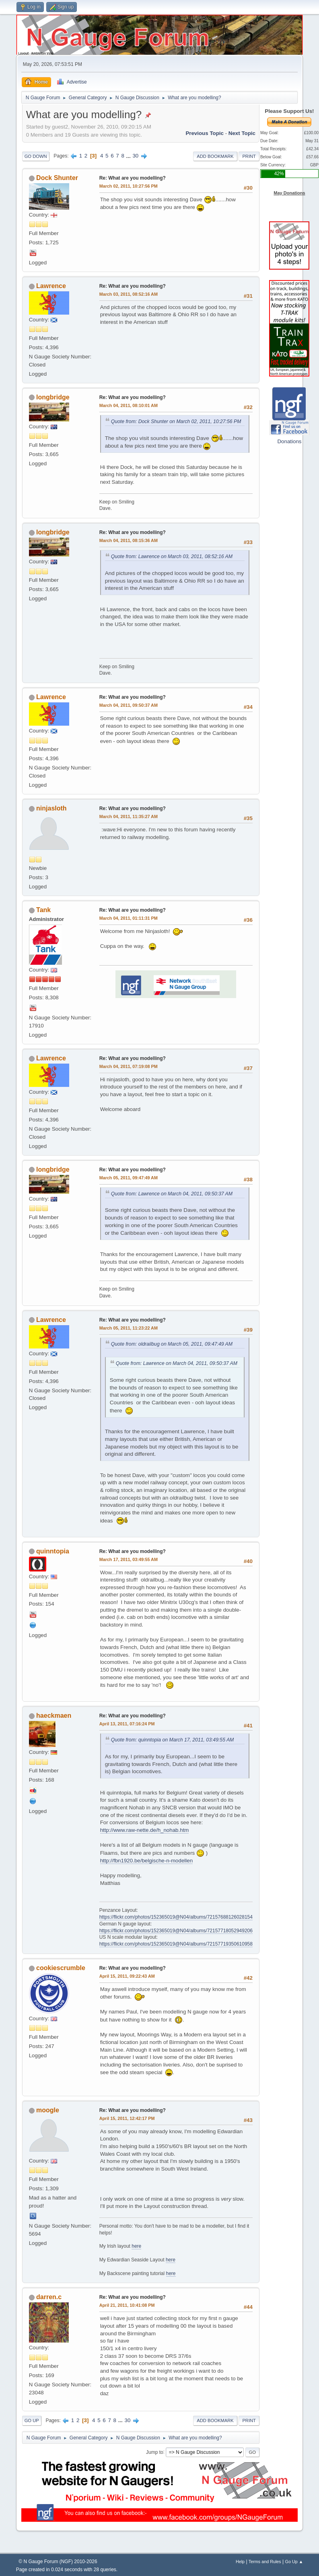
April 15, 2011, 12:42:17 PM (127, 2118)
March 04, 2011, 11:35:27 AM (128, 816)
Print (249, 156)
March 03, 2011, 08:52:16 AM (128, 294)
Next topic (241, 133)
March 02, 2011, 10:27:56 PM (128, 186)
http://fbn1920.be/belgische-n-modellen (146, 1861)
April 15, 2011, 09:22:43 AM (127, 1976)
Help (240, 2561)
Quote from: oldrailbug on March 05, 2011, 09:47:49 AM (172, 1344)
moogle (47, 2110)
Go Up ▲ (294, 2561)
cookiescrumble (60, 1967)
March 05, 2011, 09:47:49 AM (128, 1177)
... (129, 156)
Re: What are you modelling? (132, 178)
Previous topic (204, 133)
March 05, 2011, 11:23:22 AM (128, 1328)
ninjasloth (51, 808)
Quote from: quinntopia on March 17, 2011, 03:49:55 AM (172, 1740)
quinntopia (52, 1551)
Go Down (36, 156)
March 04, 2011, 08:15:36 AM (128, 540)
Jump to (154, 2452)
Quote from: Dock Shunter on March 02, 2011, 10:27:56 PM (176, 421)
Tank (43, 909)
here (136, 2246)
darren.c (49, 2297)
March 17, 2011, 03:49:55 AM (128, 1559)
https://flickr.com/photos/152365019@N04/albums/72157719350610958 (176, 1944)
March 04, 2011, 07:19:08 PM (128, 1066)
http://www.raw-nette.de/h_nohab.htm (144, 1830)
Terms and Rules (265, 2561)
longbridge (53, 397)
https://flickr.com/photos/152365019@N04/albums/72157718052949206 (176, 1931)
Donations (289, 441)
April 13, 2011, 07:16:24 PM (127, 1723)
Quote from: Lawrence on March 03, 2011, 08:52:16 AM (172, 556)
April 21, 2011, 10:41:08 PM (127, 2305)
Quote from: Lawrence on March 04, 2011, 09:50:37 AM (172, 1194)
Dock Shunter (57, 177)
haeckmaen (53, 1715)
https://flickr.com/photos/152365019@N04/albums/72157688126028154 (176, 1917)
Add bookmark (215, 156)
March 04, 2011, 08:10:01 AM (128, 405)
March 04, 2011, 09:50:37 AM (128, 705)
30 (135, 156)
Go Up (32, 2420)
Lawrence (51, 285)
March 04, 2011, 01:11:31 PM (128, 918)
